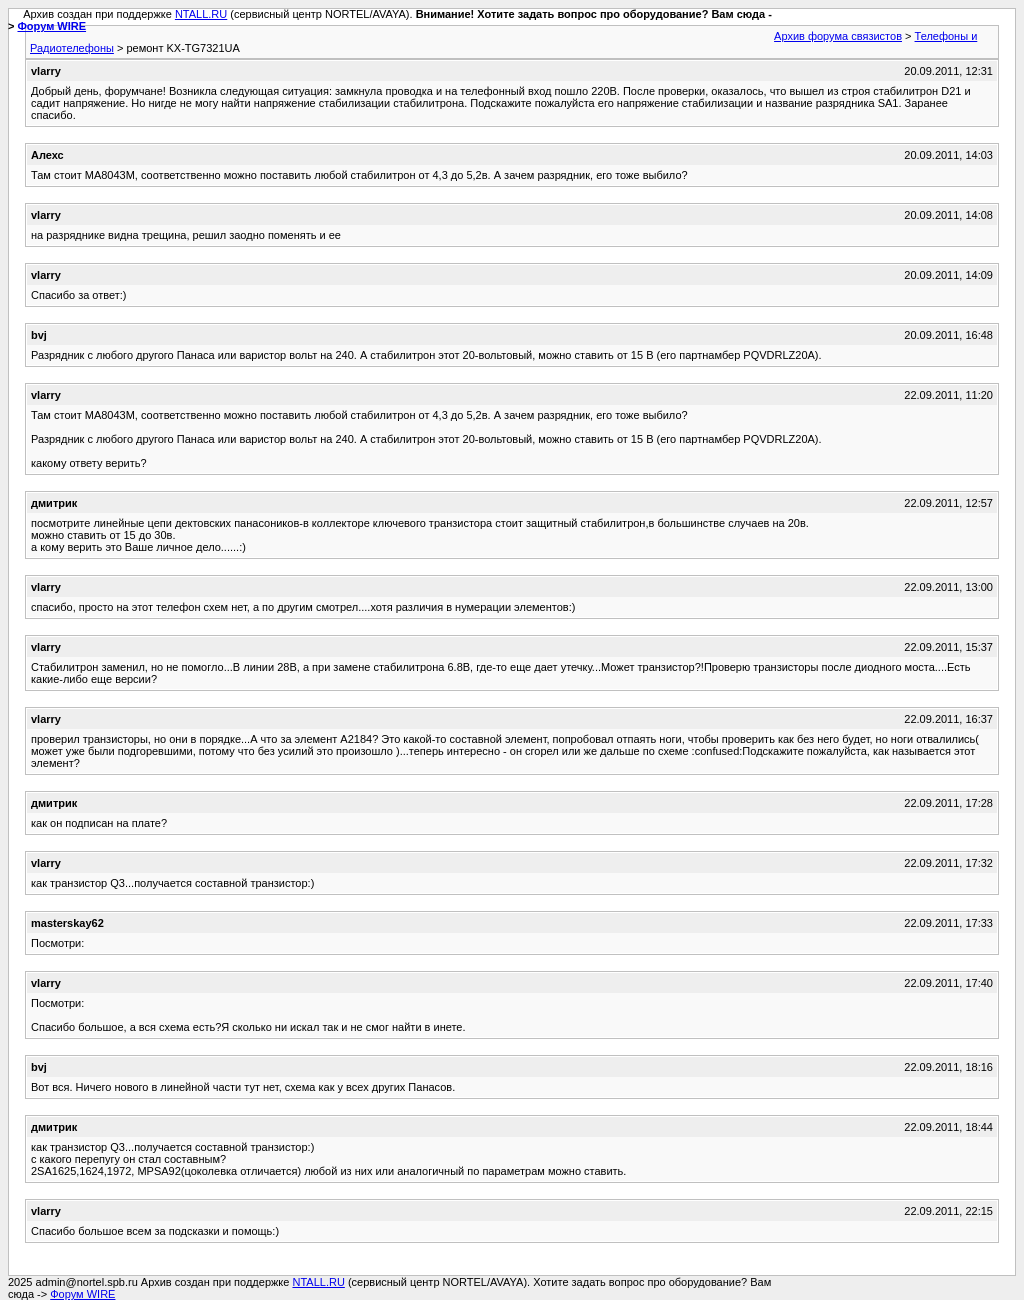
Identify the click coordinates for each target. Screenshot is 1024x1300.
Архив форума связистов (838, 36)
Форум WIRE (51, 26)
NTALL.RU (201, 14)
